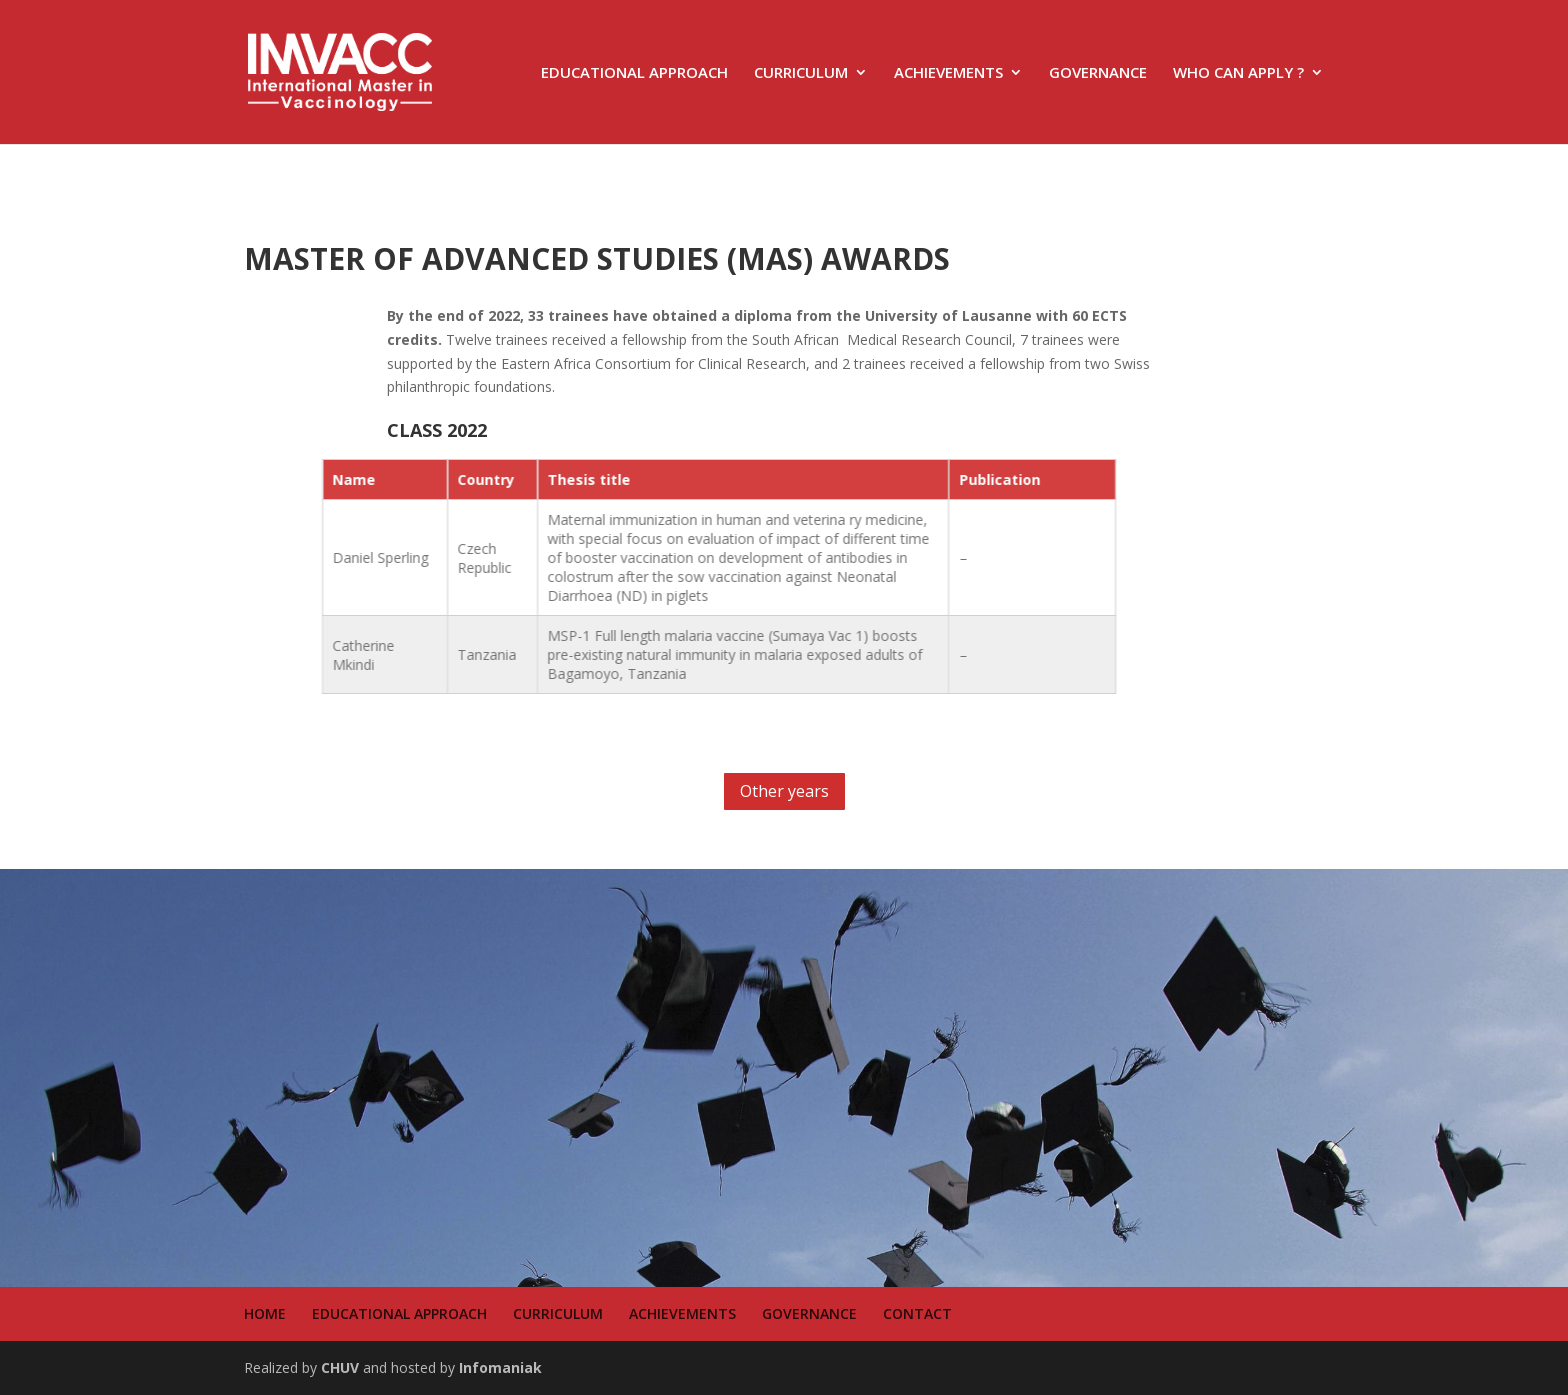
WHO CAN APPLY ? (1238, 73)
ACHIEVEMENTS (948, 73)
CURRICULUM (801, 73)
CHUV (340, 1367)
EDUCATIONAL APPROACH (634, 73)
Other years (784, 791)
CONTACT (917, 1313)
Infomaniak (500, 1367)
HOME (265, 1313)
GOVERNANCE (1098, 73)
